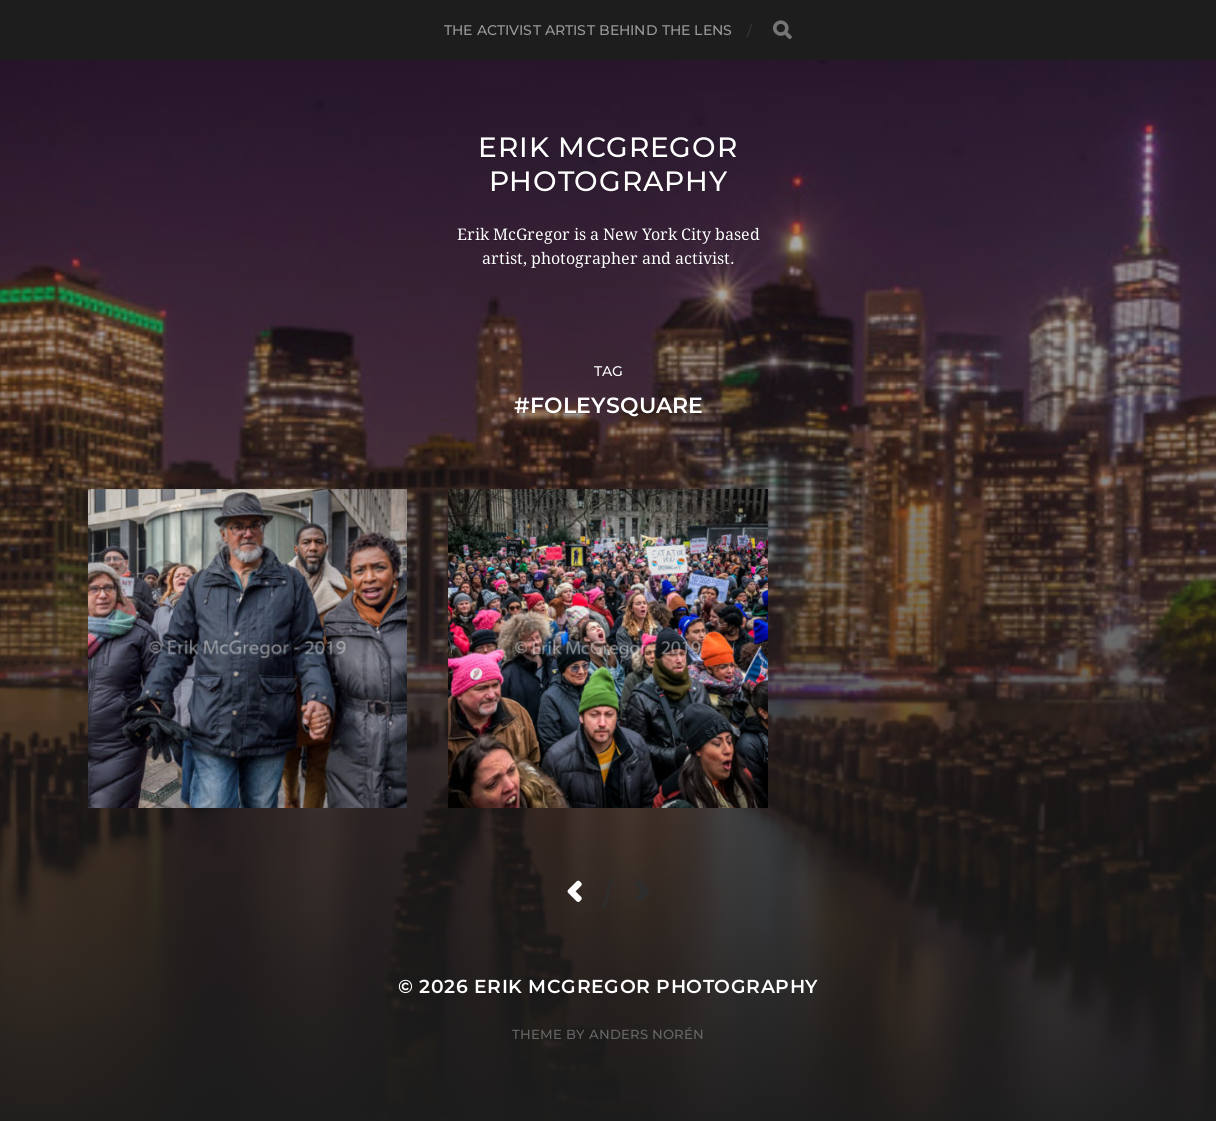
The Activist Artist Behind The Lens (588, 30)
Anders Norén (646, 1034)
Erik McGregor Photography (607, 164)
